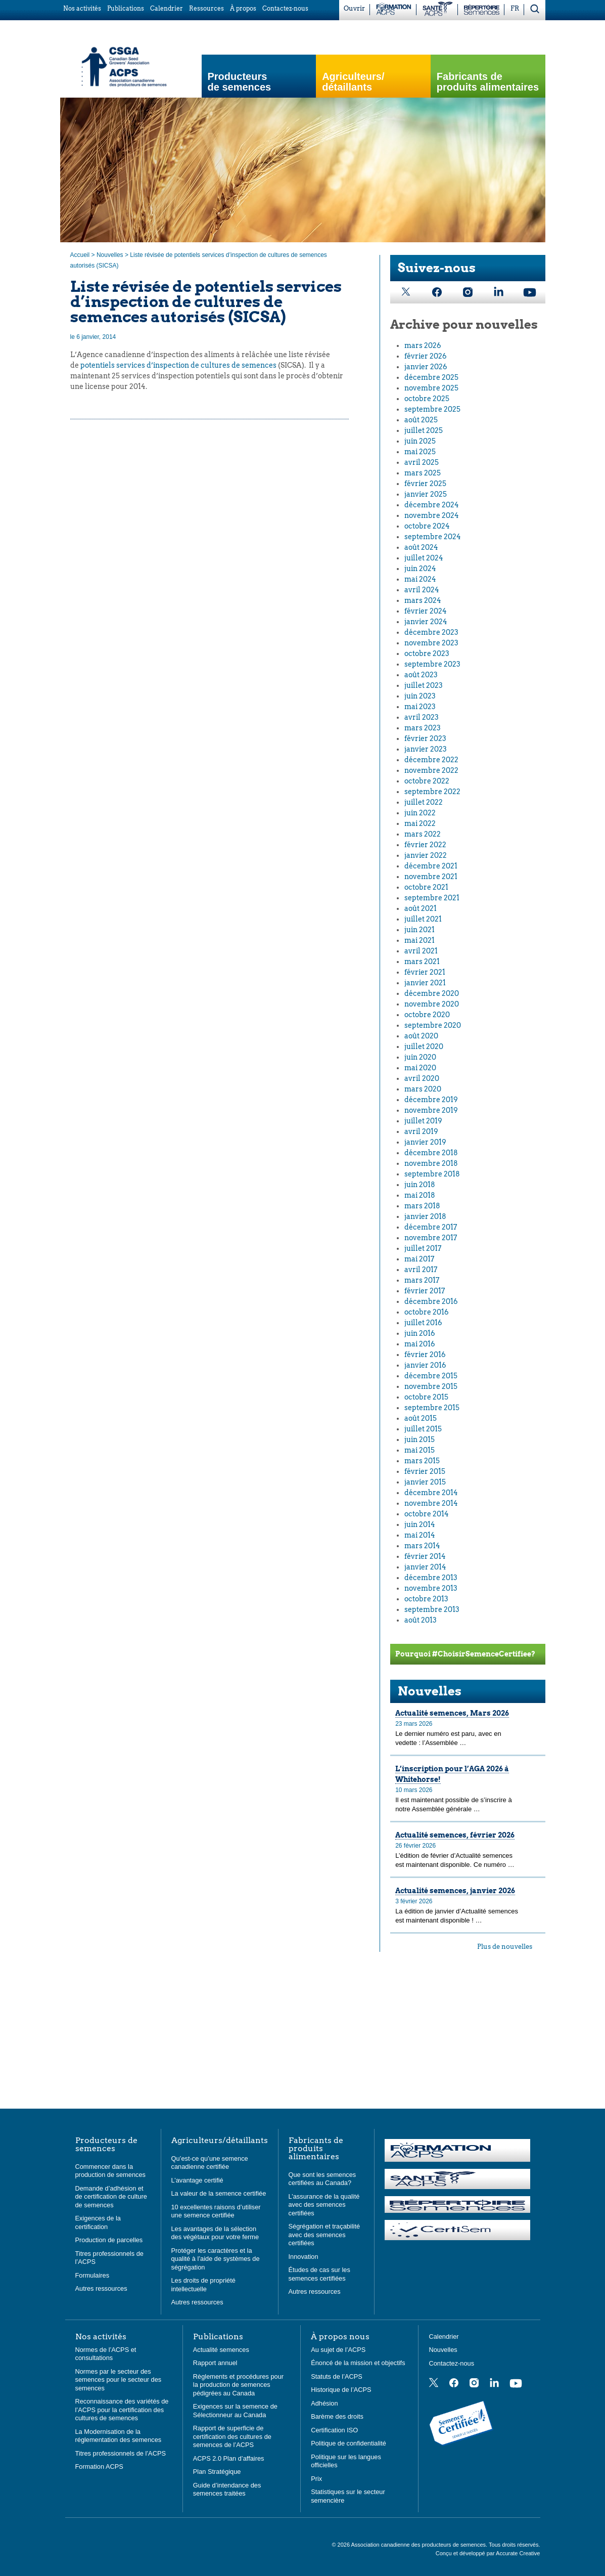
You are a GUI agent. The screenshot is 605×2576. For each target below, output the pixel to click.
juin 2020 (420, 1057)
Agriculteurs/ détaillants (353, 82)
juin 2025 (420, 441)
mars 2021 (422, 961)
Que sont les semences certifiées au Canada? (322, 2179)
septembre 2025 (432, 409)
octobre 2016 (426, 1312)
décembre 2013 (430, 1578)
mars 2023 (422, 728)
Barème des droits (337, 2416)
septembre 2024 (432, 537)
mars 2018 (422, 1206)
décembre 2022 (431, 760)
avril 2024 (421, 590)
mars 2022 (422, 834)
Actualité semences (221, 2349)
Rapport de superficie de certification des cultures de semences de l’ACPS (232, 2436)
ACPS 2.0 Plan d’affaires (228, 2458)
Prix (316, 2478)
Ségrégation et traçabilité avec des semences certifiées (324, 2234)
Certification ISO (334, 2430)
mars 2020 (422, 1089)
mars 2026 (422, 345)
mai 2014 (419, 1535)
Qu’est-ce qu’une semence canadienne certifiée (209, 2163)
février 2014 (425, 1556)
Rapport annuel (215, 2363)
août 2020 (421, 1036)
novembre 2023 (431, 643)
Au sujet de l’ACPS (338, 2349)
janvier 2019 (425, 1142)
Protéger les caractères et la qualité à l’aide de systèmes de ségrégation (215, 2259)
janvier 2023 (425, 749)
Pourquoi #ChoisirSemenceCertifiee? (465, 1653)
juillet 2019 (423, 1121)
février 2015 (424, 1471)
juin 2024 (420, 568)
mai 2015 (419, 1450)
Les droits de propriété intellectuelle (203, 2285)
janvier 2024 (425, 622)
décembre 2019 (431, 1100)
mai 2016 (419, 1344)
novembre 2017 (430, 1238)
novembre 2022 (431, 770)
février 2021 (424, 972)
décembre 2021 (430, 866)
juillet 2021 (423, 919)
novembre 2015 (430, 1386)
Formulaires (92, 2275)
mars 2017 (421, 1280)
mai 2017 (419, 1259)
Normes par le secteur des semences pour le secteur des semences (118, 2380)
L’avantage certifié (197, 2180)
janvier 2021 (425, 983)
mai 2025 (420, 452)
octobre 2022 (426, 781)
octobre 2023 (426, 653)
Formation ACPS (99, 2466)
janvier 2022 (425, 855)
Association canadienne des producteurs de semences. (420, 2545)
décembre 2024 (431, 505)
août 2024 (421, 547)
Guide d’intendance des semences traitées (227, 2489)
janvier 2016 (425, 1365)
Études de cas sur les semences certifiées (319, 2274)
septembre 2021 (431, 898)
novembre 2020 (431, 1004)
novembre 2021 (430, 876)
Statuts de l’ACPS (336, 2376)
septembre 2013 (431, 1609)
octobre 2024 (427, 526)
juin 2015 (419, 1439)
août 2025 (421, 420)
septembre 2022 (432, 792)
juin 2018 (419, 1185)
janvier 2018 (425, 1216)
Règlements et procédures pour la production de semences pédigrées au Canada (238, 2385)
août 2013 (420, 1620)
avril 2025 (421, 462)
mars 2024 (422, 600)
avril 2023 (421, 717)
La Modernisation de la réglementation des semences (118, 2436)
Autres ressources (101, 2288)
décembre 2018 (431, 1153)
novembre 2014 (431, 1503)
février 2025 (425, 483)
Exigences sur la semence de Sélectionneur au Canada (235, 2411)
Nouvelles (110, 254)
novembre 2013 (430, 1588)
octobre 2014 (426, 1514)
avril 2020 (421, 1078)
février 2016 (425, 1354)
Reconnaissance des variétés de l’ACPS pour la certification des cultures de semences (122, 2409)
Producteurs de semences (239, 82)
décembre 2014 (431, 1493)
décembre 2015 (430, 1376)
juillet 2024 (423, 558)
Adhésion (324, 2403)
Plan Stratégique (217, 2471)
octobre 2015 (426, 1397)
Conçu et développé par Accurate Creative (488, 2553)
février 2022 (425, 845)
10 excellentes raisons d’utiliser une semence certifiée (216, 2211)
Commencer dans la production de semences (110, 2171)
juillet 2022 (423, 802)
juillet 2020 (423, 1046)
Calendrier (443, 2336)
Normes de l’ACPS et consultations (105, 2354)
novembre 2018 (431, 1163)
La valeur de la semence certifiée (218, 2193)
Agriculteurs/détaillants (219, 2140)
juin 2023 (420, 696)
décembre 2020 (431, 993)
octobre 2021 (426, 887)
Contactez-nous (451, 2363)
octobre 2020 (427, 1015)
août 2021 (420, 908)
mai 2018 (419, 1195)
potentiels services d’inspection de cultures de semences (177, 365)
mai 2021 (419, 940)
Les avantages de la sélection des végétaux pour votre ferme (215, 2233)
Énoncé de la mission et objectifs (358, 2363)
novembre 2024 (431, 515)
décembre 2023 (431, 632)
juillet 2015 (423, 1429)
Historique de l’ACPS (341, 2389)
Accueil (80, 254)
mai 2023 (420, 707)
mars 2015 (422, 1461)
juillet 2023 (423, 685)
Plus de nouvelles (504, 1946)
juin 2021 (419, 930)
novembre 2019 (431, 1110)
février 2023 (425, 738)
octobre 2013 (426, 1599)
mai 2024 (420, 579)
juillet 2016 (423, 1323)
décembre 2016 (431, 1301)
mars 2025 (422, 473)
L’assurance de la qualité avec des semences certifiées (324, 2205)
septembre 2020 (432, 1025)
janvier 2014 (425, 1567)
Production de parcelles (109, 2240)
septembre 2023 (432, 664)
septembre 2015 (431, 1408)
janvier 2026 (425, 367)
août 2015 (420, 1418)
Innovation (303, 2256)
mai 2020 (420, 1068)
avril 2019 (421, 1131)
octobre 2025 (426, 399)
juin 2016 (419, 1333)
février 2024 (425, 611)
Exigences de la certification (98, 2222)
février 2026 (425, 356)
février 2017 (424, 1291)
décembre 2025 (431, 377)
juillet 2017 (422, 1248)
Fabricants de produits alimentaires (488, 82)
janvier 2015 (425, 1482)
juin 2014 (419, 1524)
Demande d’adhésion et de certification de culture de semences (111, 2197)
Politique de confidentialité (348, 2443)
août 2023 (421, 675)
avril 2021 (421, 951)
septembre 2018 (432, 1174)
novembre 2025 (431, 388)
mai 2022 (420, 823)
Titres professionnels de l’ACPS (120, 2453)
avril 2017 (420, 1269)
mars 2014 (422, 1546)
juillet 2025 (423, 430)
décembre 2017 (430, 1227)
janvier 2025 (425, 494)
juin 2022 (420, 813)
